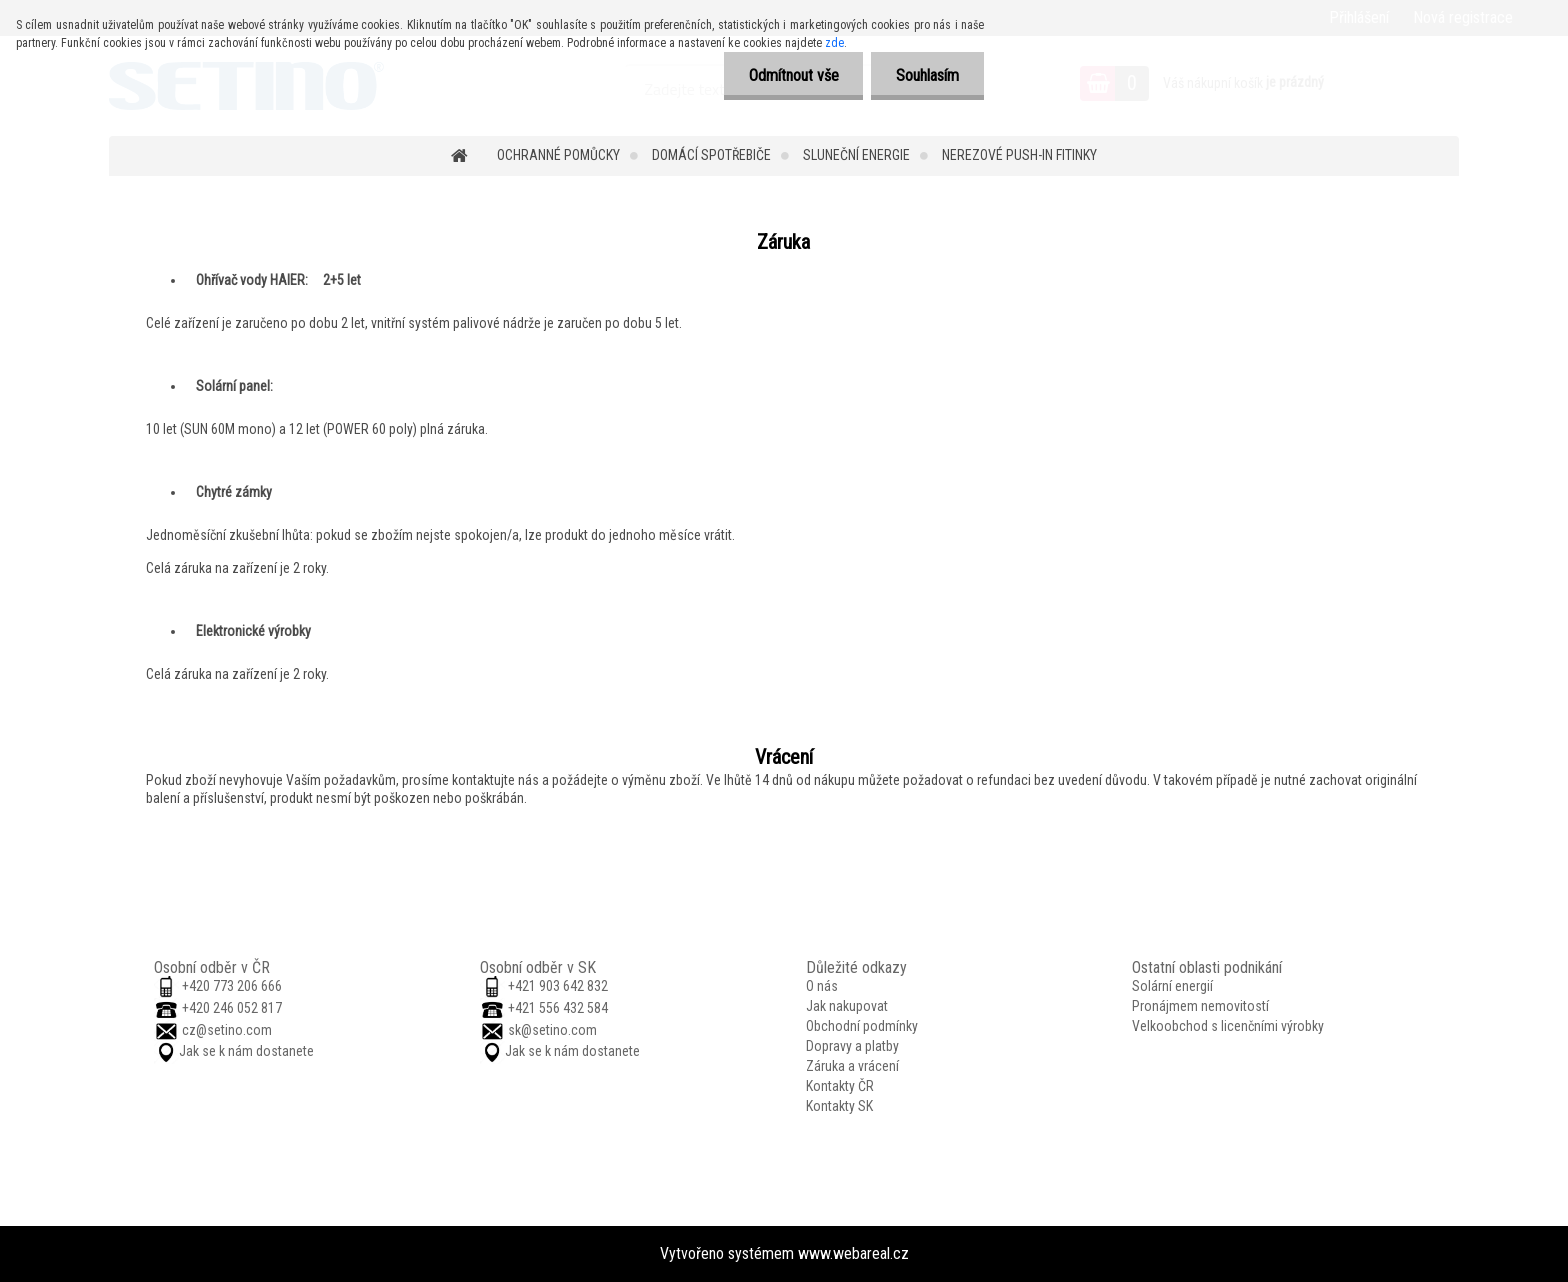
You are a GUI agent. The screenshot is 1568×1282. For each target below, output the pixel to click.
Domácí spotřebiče (711, 155)
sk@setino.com (552, 1030)
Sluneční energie (856, 155)
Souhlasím (927, 75)
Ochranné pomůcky (558, 155)
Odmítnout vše (793, 75)
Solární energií (1172, 986)
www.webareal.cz (853, 1253)
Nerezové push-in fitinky (1019, 155)
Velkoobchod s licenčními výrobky (1228, 1026)
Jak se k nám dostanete (246, 1051)
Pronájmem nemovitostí (1200, 1006)
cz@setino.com (227, 1030)
